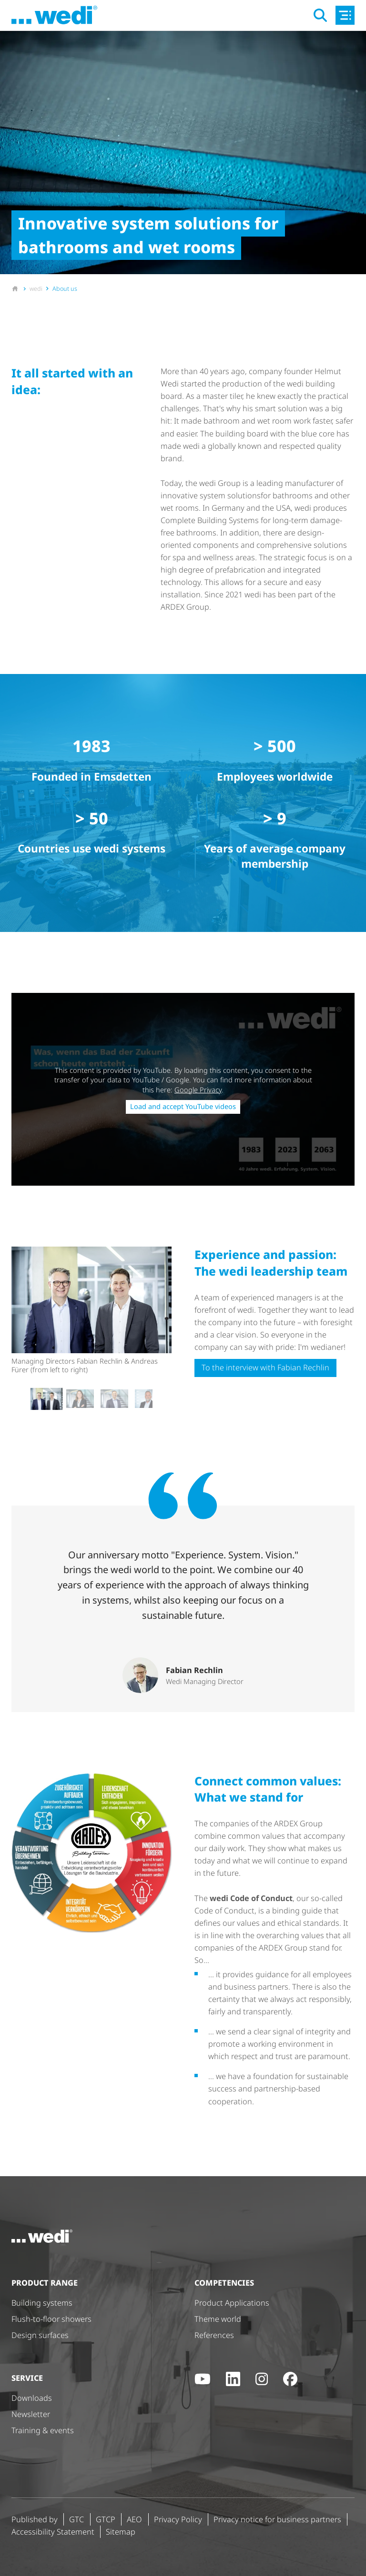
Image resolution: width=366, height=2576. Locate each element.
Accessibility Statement (52, 2531)
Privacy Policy (178, 2519)
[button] (45, 1398)
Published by (34, 2519)
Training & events (42, 2430)
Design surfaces (40, 2335)
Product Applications (231, 2303)
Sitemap (120, 2531)
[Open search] (320, 15)
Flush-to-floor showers (51, 2319)
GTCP (105, 2519)
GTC (76, 2519)
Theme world (217, 2319)
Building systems (41, 2303)
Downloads (31, 2398)
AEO (134, 2519)
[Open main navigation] (345, 15)
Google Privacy (198, 1089)
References (214, 2335)
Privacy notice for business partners (277, 2519)
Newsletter (30, 2414)
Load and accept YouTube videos (183, 1106)
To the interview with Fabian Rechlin (265, 1367)
